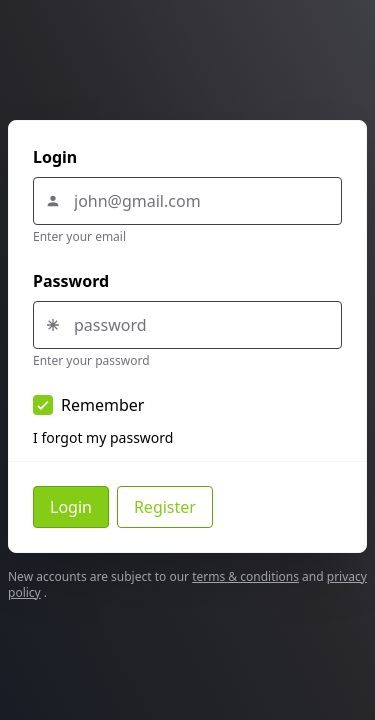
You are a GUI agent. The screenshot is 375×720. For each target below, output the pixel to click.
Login (55, 157)
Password (71, 281)
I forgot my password (103, 437)
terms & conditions (245, 576)
